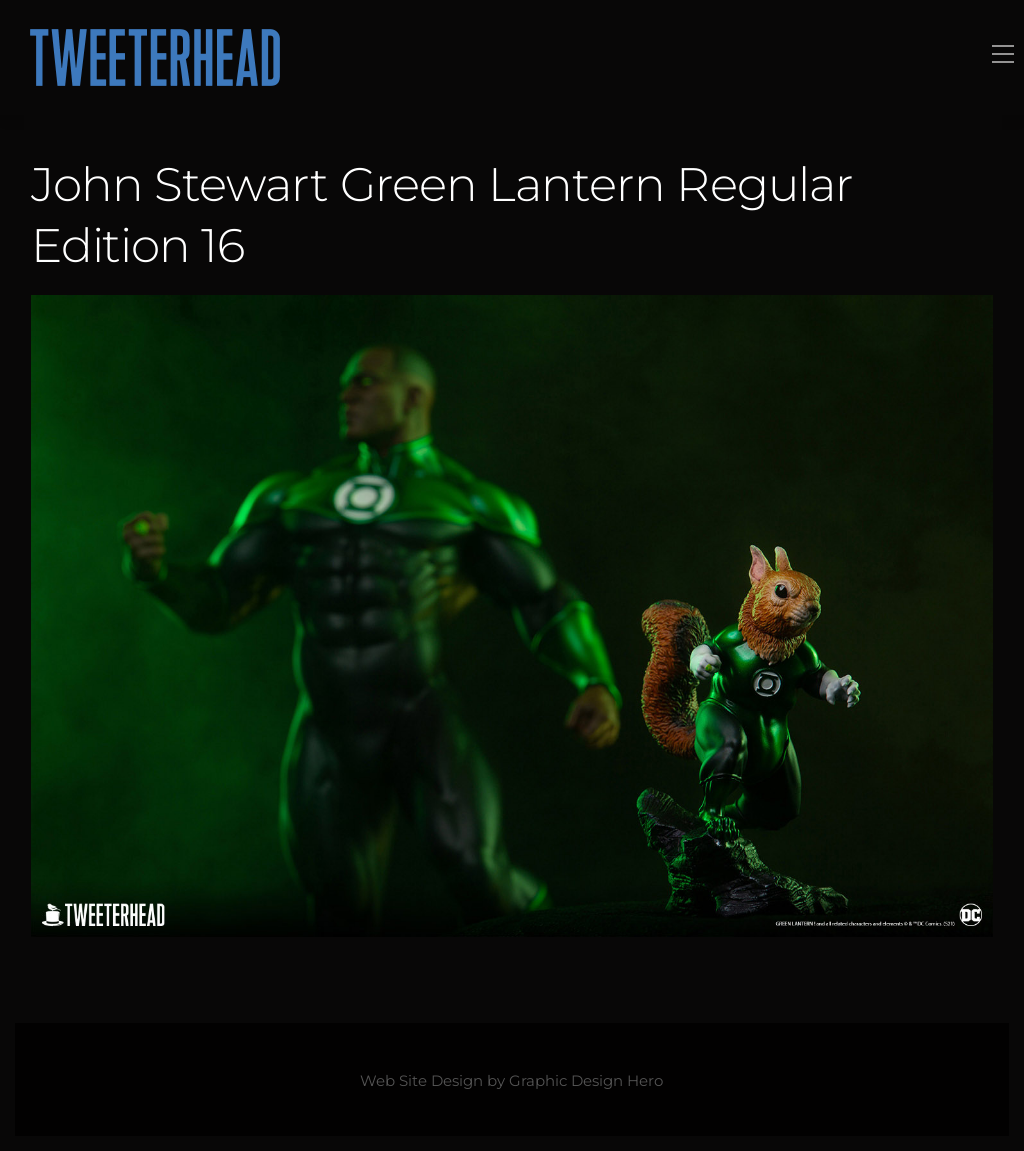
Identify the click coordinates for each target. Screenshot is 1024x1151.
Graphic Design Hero (586, 1081)
